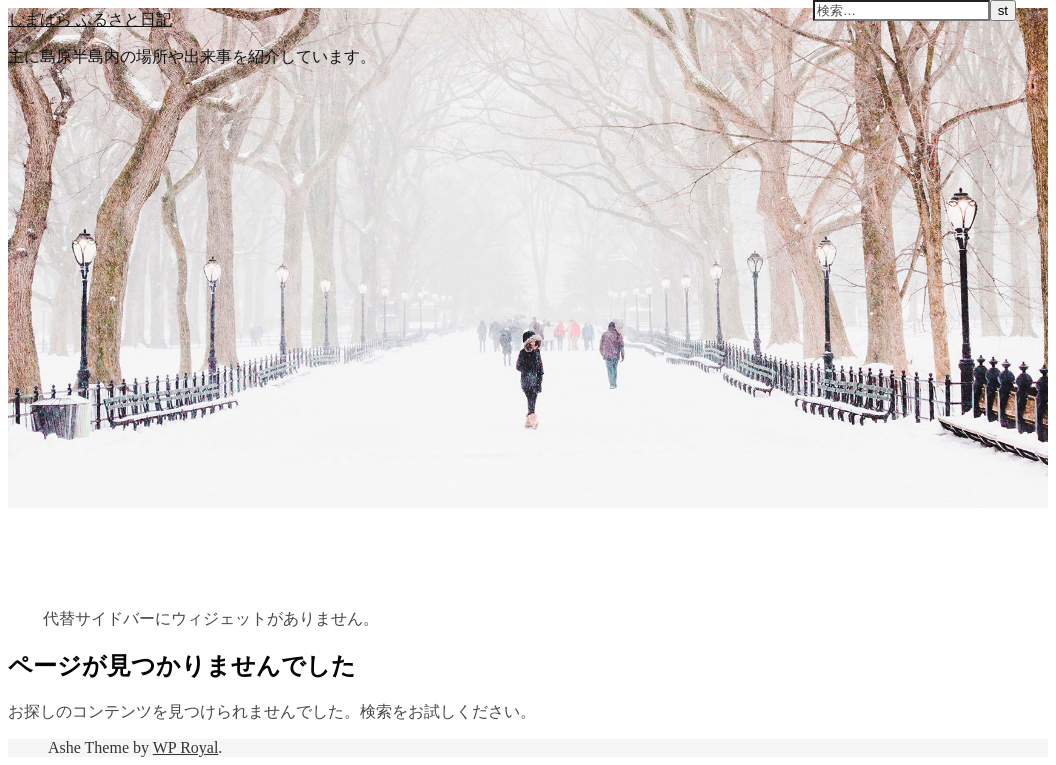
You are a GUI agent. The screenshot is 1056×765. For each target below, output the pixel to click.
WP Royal (186, 747)
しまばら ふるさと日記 (90, 19)
